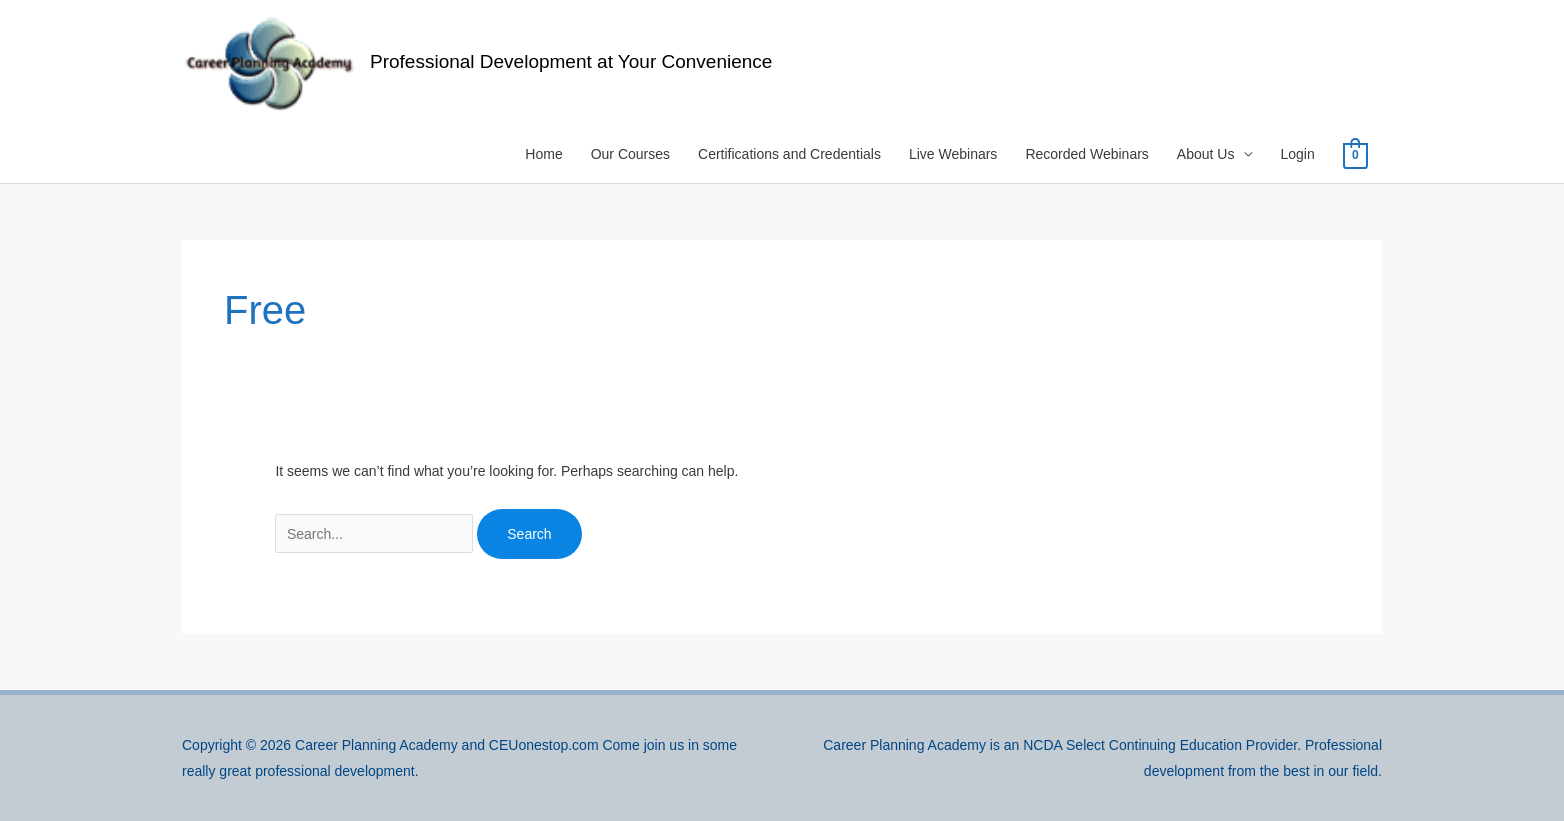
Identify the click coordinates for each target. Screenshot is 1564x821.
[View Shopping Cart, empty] (1355, 155)
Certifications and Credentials (789, 154)
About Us (1206, 154)
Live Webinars (953, 154)
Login (1297, 154)
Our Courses (630, 154)
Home (543, 154)
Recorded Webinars (1086, 154)
